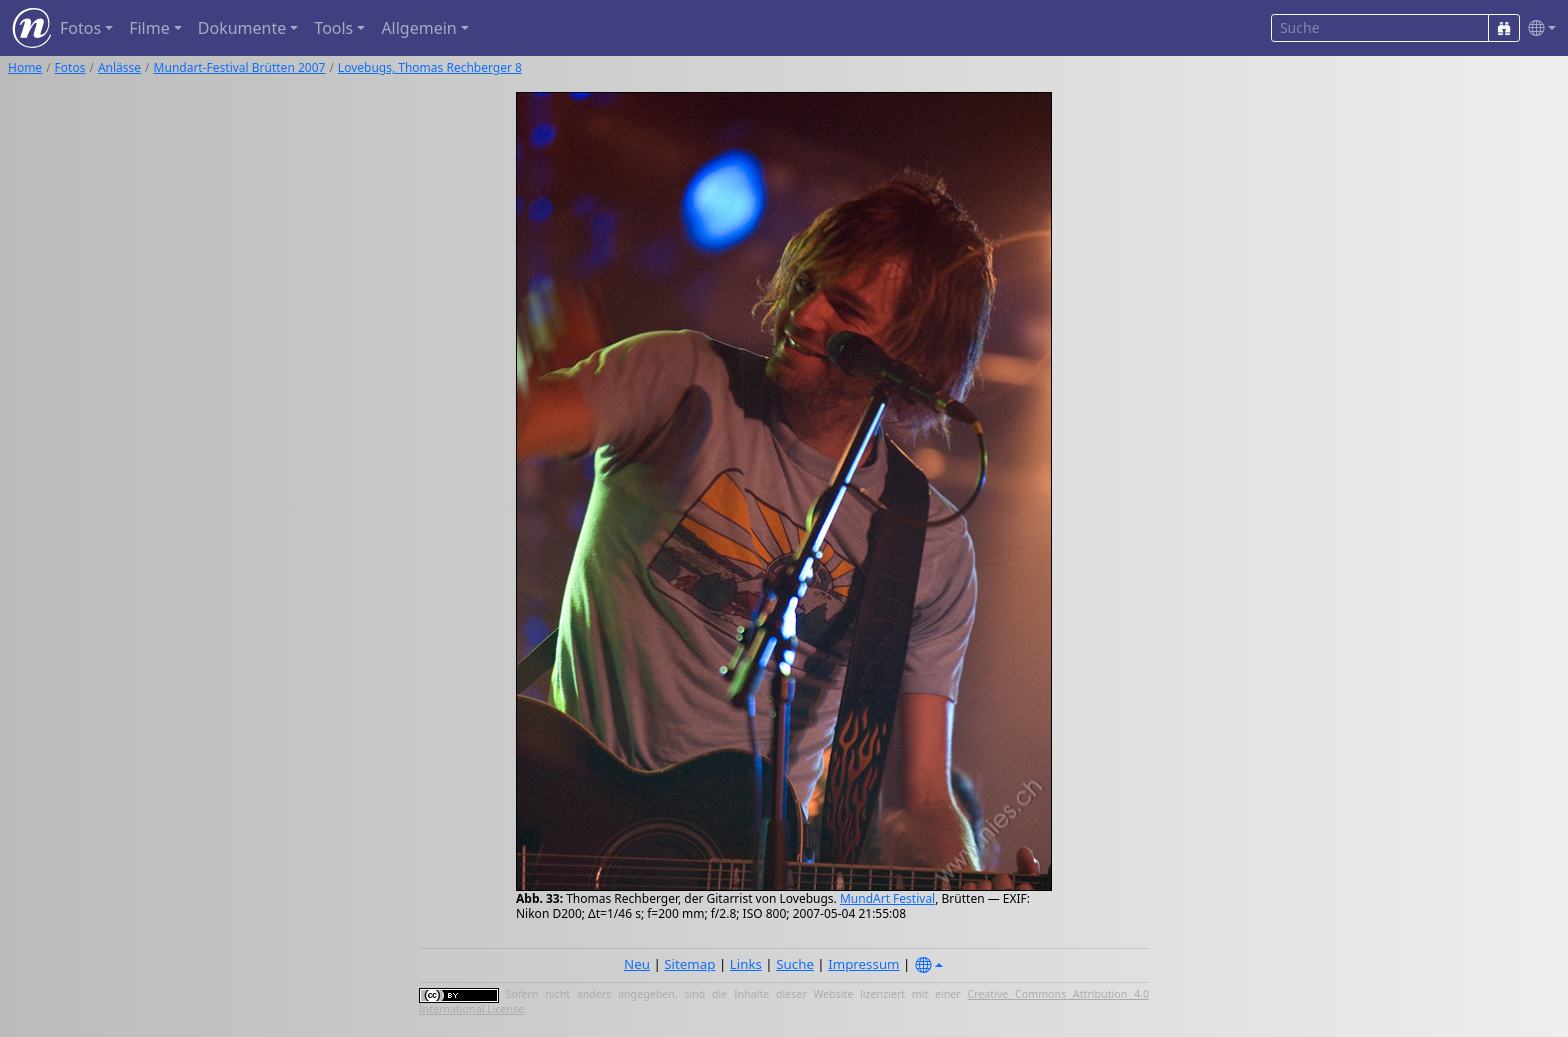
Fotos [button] (80, 28)
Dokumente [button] (242, 28)
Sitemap (689, 964)
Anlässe (119, 67)
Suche (795, 964)
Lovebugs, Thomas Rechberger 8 (430, 67)
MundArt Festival (887, 898)
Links (746, 964)
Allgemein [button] (418, 28)
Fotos (70, 67)
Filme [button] (149, 28)
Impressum (863, 964)
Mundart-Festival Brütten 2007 (240, 67)
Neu (637, 964)
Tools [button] (333, 28)
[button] (1538, 28)
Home (25, 67)
